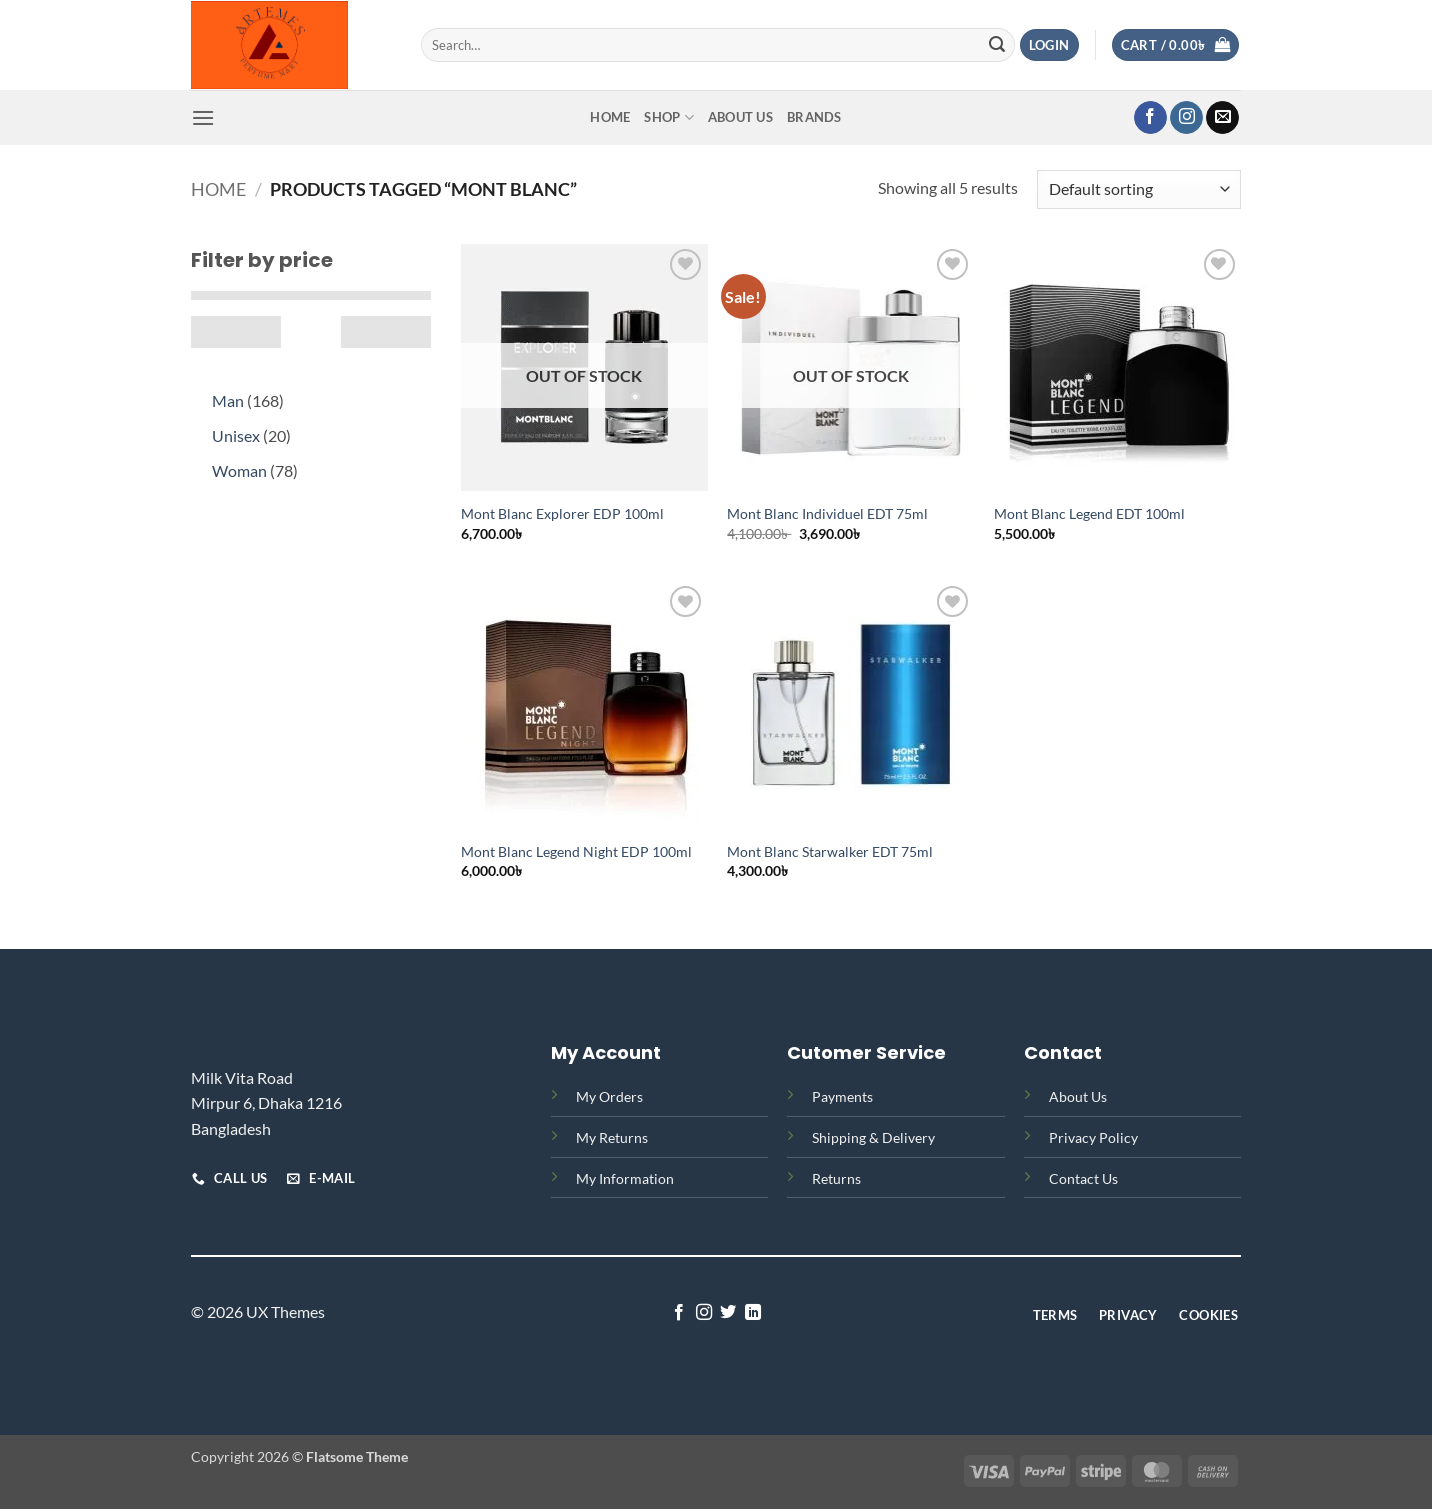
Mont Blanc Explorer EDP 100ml (562, 513)
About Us (740, 117)
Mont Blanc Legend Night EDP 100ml (576, 851)
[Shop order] (1139, 189)
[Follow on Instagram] (1186, 118)
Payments (842, 1096)
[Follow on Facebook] (1150, 118)
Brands (814, 117)
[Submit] (997, 45)
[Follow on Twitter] (728, 1313)
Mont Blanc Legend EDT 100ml (1089, 513)
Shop (668, 117)
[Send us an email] (1222, 118)
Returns (836, 1178)
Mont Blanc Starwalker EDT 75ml (830, 851)
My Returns (612, 1137)
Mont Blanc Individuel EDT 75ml (827, 513)
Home (610, 117)
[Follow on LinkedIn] (753, 1313)
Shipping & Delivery (873, 1137)
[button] (1049, 45)
